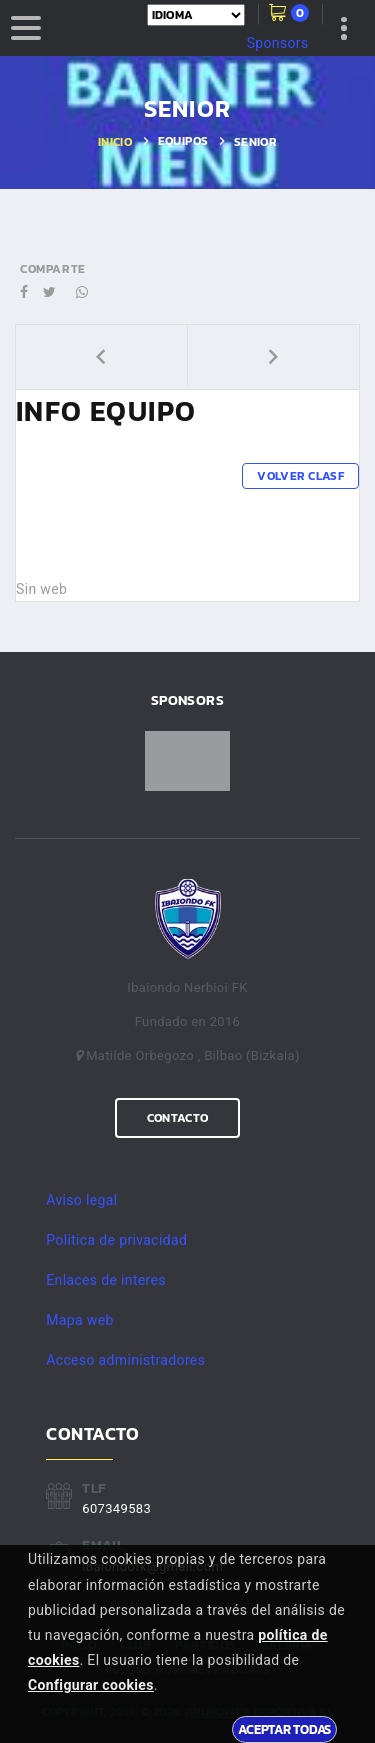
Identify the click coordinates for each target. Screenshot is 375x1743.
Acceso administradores (125, 1360)
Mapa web (79, 1320)
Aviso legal (81, 1200)
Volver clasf (300, 476)
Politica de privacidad (116, 1240)
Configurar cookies (91, 1685)
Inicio (115, 142)
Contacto (177, 1118)
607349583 (116, 1508)
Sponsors (278, 43)
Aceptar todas (284, 1729)
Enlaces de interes (106, 1280)
